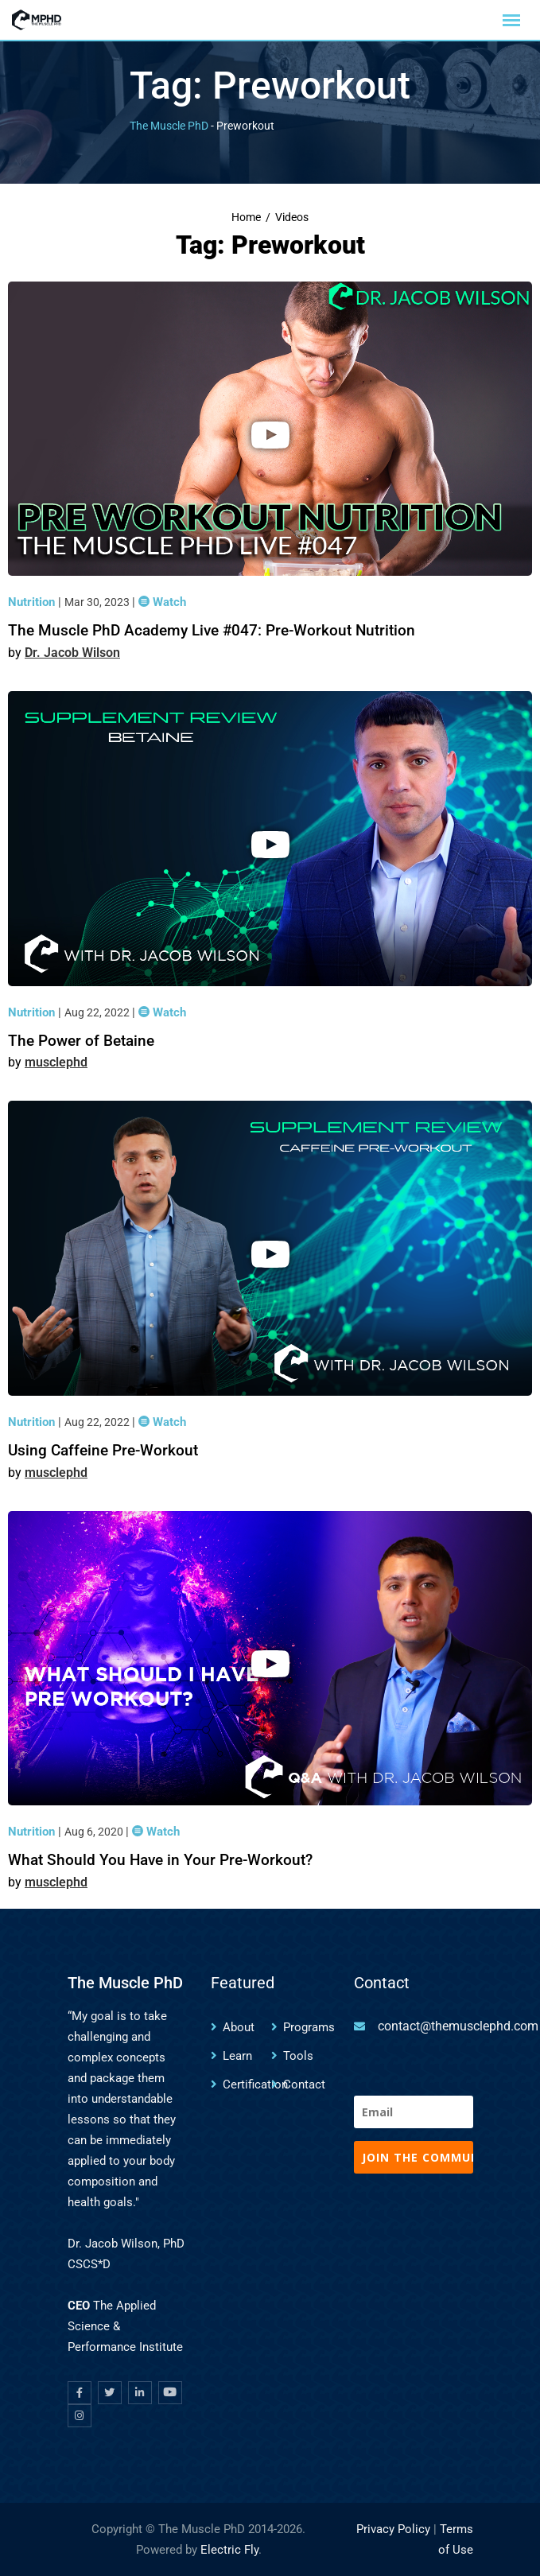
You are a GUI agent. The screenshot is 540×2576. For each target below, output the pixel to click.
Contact (304, 2084)
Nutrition (33, 602)
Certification (255, 2084)
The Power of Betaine (81, 1041)
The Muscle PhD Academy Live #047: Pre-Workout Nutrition (211, 630)
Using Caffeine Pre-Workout (103, 1450)
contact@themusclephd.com (458, 2026)
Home (246, 217)
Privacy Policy (393, 2529)
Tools (298, 2056)
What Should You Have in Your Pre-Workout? (160, 1860)
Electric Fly (229, 2550)
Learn (237, 2056)
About (238, 2027)
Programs (309, 2027)
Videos (292, 217)
